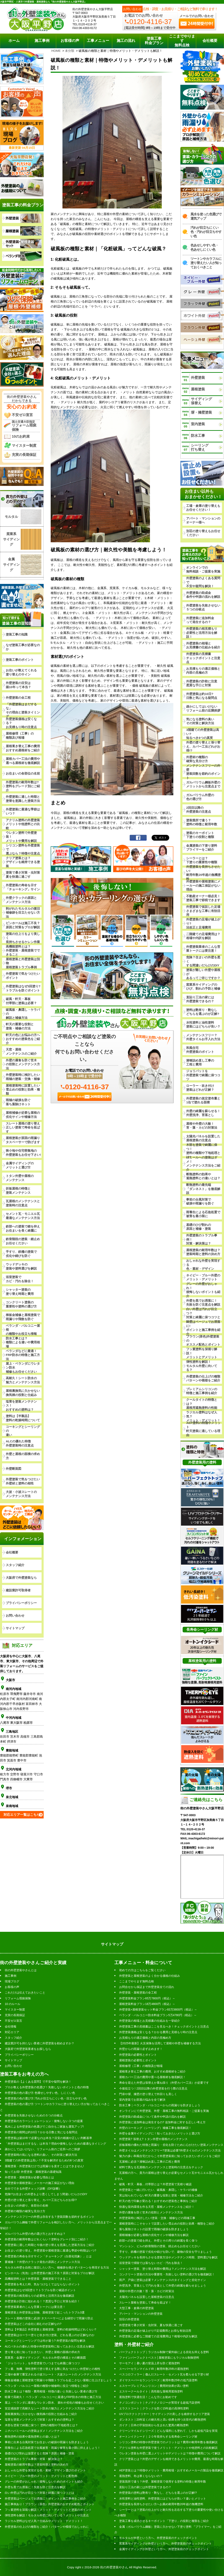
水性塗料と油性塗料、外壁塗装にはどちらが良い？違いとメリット (162, 2498)
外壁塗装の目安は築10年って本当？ (18, 685)
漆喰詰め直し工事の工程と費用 (200, 1062)
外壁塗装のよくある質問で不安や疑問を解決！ (203, 582)
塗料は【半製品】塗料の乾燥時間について (23, 1418)
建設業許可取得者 (18, 1590)
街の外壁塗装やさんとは (21, 1970)
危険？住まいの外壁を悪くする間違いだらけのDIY (203, 961)
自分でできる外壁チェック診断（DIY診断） (33, 2188)
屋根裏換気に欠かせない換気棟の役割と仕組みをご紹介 (41, 2414)
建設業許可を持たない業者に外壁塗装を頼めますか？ (39, 2043)
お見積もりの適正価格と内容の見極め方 (203, 670)
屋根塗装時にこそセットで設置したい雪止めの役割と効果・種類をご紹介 (167, 2223)
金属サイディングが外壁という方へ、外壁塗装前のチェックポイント (164, 2549)
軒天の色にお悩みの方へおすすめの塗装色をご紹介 (23, 1039)
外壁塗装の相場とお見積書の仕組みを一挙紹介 (149, 2020)
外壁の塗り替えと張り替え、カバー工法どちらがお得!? (41, 2200)
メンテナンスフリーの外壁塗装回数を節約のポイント (203, 771)
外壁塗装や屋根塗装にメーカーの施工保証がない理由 (203, 885)
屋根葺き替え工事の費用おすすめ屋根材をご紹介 (23, 748)
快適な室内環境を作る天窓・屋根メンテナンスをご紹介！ (156, 2206)
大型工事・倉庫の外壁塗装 (136, 2308)
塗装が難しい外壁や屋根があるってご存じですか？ (203, 974)
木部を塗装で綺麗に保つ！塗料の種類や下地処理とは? (203, 1151)
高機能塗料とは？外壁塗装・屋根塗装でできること (23, 950)
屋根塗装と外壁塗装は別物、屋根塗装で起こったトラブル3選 (45, 2312)
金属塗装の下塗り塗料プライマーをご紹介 (201, 847)
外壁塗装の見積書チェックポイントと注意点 (203, 658)
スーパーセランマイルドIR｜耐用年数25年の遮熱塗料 (154, 2368)
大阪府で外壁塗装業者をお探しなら (28, 2049)
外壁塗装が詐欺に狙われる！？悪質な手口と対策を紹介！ (42, 2301)
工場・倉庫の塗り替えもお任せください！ (203, 508)
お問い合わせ (15, 1615)
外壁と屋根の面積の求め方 (23, 1456)
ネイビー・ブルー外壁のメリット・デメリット (203, 1277)
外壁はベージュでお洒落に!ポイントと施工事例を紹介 (203, 1328)
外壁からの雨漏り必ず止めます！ (141, 2049)
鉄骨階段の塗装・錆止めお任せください (23, 1241)
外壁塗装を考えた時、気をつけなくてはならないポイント (42, 2284)
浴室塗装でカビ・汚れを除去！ (20, 1279)
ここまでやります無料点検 (182, 40)
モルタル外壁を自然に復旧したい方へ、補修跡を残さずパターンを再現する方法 (57, 2267)
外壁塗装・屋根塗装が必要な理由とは (29, 2177)
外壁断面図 (13, 1468)
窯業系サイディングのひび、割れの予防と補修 (203, 986)
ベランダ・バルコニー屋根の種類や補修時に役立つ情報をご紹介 (47, 2385)
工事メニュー (98, 41)
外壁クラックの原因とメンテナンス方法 (21, 900)
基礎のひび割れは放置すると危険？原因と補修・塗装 (39, 2453)
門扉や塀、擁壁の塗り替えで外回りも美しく (148, 2094)
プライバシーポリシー (21, 1603)
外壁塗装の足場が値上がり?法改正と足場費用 (203, 923)
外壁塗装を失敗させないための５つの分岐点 (34, 2115)
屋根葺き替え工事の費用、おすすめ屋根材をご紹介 (152, 2071)
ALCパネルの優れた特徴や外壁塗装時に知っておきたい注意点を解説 (49, 2346)
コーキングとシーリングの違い (23, 1430)
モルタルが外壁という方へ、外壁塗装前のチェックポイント (158, 2538)
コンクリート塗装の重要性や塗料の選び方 (21, 1304)
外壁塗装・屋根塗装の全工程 (138, 1992)
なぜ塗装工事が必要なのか (23, 647)
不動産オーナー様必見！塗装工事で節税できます (203, 898)
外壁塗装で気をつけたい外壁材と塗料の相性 (23, 1481)
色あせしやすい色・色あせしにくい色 (204, 247)
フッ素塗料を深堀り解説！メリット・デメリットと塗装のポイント (48, 2509)
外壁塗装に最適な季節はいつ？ (23, 811)
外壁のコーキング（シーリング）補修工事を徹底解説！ (155, 2127)
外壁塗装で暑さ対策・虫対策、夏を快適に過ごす (151, 2325)
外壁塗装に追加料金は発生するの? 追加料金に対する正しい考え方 (162, 2122)
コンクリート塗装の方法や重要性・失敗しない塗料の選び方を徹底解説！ (167, 2274)
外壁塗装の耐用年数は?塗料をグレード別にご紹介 (23, 786)
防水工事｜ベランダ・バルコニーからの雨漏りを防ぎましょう (159, 2105)
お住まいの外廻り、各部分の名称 (26, 2205)
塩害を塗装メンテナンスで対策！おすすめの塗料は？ (39, 2419)
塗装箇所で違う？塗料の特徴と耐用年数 (201, 822)
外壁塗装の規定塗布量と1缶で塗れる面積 (203, 1100)
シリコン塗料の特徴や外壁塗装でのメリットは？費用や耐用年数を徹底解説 (168, 2442)
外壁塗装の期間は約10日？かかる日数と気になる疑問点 (41, 2132)
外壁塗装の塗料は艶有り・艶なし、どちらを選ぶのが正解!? (158, 2492)
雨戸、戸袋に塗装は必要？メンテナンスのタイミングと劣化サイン (162, 2280)
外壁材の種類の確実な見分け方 (197, 759)
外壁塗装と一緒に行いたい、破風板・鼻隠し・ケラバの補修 (158, 2189)
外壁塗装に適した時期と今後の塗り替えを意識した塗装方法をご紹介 (50, 2245)
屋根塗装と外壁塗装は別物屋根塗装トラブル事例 (23, 963)
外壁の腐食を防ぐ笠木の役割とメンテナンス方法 (23, 1064)
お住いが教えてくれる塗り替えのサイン (21, 672)
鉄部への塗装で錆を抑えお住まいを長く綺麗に (23, 1228)
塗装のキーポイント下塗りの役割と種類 (200, 835)
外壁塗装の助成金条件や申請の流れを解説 (203, 595)
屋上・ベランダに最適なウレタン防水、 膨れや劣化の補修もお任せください (54, 2402)
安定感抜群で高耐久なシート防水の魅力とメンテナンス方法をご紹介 (50, 2408)
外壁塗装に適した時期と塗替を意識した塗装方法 (23, 799)
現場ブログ (12, 1981)
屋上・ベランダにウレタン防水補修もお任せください (23, 1367)
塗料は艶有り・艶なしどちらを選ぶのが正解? (202, 1012)
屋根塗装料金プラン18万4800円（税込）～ (147, 2004)
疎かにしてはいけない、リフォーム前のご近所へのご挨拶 (42, 2149)
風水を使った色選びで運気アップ (206, 216)
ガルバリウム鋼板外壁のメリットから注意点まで (203, 784)
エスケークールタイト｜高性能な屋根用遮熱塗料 (151, 2391)
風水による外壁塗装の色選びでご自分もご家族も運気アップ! (44, 2126)
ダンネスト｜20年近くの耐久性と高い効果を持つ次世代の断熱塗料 (162, 2419)
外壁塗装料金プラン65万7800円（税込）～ (147, 1998)
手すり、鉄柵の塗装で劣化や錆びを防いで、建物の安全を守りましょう (165, 2251)
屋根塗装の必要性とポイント (138, 2060)
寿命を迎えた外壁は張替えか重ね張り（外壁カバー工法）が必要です (164, 2082)
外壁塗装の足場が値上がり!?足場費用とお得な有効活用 (155, 2330)
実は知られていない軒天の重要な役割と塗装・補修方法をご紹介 (161, 2195)
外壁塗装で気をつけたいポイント (23, 975)
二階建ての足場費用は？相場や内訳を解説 (203, 936)
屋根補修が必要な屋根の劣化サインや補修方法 (23, 1115)
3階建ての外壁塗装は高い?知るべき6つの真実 (202, 734)
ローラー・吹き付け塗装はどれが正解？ (200, 1088)
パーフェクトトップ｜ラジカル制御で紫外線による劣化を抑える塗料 (164, 2352)
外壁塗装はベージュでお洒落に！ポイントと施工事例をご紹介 (45, 2498)
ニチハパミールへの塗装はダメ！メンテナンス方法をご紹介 (44, 2430)
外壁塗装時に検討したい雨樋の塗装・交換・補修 (23, 1077)
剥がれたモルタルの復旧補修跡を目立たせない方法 (23, 912)
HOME (56, 50)
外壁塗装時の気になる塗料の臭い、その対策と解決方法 (41, 2154)
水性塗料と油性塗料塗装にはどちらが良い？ (203, 1024)
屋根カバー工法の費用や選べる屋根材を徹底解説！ (152, 2077)
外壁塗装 (22, 218)
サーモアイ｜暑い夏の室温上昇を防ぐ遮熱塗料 (149, 2363)
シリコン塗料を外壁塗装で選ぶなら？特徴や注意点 (23, 849)
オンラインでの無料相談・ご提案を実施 (203, 569)
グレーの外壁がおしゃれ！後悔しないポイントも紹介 (203, 1290)
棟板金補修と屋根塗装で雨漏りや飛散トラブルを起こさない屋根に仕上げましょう (58, 2380)
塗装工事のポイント (20, 659)
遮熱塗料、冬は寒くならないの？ (141, 2476)
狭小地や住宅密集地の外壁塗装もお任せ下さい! (23, 1152)
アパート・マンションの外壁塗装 (141, 2313)
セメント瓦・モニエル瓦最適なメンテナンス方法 (23, 1216)
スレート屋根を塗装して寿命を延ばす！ (145, 2302)
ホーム (14, 41)
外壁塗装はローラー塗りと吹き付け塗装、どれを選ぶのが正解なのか (50, 2335)
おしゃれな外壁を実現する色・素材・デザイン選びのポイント (45, 2470)
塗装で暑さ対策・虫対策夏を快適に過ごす (23, 874)
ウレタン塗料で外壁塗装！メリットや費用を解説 (21, 836)
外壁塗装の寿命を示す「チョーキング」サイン (23, 887)
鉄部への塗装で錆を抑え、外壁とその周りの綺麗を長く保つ (158, 2240)
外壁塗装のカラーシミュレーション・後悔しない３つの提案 (44, 2121)
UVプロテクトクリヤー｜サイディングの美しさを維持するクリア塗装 (164, 2414)
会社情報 (10, 2026)
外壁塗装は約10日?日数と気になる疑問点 (201, 696)
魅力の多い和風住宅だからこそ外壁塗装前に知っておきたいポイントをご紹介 (169, 2156)
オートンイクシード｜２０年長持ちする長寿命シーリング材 (158, 2436)
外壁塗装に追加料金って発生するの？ (200, 620)
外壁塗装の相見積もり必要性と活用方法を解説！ (201, 632)
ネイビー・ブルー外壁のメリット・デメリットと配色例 (41, 2476)
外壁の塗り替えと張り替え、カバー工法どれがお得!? (203, 746)
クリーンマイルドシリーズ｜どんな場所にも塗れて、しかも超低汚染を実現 (168, 2430)
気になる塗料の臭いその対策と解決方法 (200, 721)
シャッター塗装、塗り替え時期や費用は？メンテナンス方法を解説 (162, 2268)
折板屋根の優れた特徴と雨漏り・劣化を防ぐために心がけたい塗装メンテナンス (171, 2144)
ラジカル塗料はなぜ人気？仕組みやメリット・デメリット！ (44, 2521)
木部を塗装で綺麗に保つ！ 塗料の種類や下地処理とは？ (41, 2425)
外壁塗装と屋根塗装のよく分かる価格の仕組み (149, 1975)
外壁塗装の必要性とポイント (138, 2054)
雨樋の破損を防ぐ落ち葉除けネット (18, 1102)
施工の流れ (126, 41)
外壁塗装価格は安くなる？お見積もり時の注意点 (21, 723)
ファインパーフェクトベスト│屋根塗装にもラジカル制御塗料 (159, 2357)
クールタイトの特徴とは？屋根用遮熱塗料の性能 (201, 1403)
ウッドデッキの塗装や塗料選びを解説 (21, 1266)
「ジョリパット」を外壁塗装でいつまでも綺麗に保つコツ (42, 2363)
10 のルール (12, 2004)
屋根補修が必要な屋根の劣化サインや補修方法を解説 (154, 2235)
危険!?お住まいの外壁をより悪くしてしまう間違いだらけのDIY (46, 2194)
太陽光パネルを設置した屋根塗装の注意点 (203, 1138)
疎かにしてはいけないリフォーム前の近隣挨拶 (203, 708)
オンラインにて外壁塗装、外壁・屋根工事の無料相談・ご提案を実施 (164, 2110)
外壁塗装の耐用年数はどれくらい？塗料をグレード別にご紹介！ (47, 2239)
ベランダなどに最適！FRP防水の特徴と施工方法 (23, 1355)
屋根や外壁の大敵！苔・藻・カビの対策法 (201, 1125)
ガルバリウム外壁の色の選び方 (200, 797)
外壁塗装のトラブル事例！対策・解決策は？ (201, 1239)
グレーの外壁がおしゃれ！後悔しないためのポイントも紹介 (44, 2481)
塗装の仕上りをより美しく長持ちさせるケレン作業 (23, 937)
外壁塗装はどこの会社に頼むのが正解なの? (33, 2323)
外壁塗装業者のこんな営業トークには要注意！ (203, 949)
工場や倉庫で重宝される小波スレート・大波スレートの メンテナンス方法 (53, 2374)
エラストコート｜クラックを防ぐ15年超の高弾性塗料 (154, 2408)
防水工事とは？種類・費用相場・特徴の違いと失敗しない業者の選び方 (51, 2391)
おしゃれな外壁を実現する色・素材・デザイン (203, 1264)
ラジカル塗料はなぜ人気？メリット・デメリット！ (203, 1416)
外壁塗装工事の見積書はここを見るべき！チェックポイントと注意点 (164, 2026)
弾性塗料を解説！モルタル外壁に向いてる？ (201, 1366)
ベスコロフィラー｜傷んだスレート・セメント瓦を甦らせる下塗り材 (164, 2374)
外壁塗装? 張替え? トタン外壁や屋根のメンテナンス (153, 2139)
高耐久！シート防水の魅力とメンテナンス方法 (23, 1380)
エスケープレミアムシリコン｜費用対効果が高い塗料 (154, 2385)
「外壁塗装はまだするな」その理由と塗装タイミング (23, 710)
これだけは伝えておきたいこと (25, 1992)
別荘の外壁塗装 (129, 2319)
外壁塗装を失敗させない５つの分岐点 (203, 607)
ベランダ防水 (22, 256)
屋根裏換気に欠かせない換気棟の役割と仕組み (23, 1393)
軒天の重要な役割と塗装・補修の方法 (20, 1026)
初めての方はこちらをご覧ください (142, 1970)
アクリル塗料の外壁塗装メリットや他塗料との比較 (23, 824)
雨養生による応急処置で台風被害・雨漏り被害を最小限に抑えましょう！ (52, 2447)
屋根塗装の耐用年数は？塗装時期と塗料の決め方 (203, 1252)
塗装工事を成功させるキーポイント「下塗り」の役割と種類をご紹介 (164, 2521)
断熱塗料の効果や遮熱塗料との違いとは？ (203, 1176)
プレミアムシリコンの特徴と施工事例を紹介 (201, 1391)
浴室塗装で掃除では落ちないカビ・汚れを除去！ (151, 2263)
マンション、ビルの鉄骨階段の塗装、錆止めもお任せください (159, 2246)
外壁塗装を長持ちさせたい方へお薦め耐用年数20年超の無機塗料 (161, 2504)
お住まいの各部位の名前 (23, 773)
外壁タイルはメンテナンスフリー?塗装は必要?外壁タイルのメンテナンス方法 (170, 2150)
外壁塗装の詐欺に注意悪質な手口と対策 (201, 683)
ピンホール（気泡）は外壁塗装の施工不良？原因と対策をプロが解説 (50, 2273)
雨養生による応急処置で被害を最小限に (203, 1214)
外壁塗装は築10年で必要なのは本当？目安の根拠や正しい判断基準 (48, 2138)
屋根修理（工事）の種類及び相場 (20, 735)
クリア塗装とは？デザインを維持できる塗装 (23, 862)
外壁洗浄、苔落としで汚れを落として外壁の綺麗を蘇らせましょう (162, 2285)
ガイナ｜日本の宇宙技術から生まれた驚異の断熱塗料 (154, 2425)
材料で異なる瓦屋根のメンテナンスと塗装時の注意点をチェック (161, 2167)
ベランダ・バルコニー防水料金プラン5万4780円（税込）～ (158, 2015)
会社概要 (209, 41)
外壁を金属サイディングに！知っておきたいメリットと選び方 (159, 2133)
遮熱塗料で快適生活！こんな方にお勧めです (148, 2397)
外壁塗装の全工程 (18, 697)
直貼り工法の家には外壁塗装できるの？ (200, 999)
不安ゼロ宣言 (13, 2020)
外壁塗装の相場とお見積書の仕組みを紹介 (203, 645)
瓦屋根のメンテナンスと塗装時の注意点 (23, 1203)
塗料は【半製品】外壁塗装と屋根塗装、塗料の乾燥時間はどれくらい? (50, 2329)
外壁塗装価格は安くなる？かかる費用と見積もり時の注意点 (158, 2032)
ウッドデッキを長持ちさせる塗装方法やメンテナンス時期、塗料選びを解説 (168, 2257)
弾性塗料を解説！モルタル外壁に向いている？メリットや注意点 (47, 2515)
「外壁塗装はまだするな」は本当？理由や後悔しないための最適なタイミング (55, 2143)
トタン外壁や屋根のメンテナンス (20, 1178)
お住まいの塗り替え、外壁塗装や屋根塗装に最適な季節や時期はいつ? (50, 2250)
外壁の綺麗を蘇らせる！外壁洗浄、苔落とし (203, 1113)
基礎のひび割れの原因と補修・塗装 (198, 1227)
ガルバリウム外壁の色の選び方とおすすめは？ (35, 2233)
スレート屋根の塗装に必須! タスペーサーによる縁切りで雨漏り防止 (49, 2318)
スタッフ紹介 (15, 1565)
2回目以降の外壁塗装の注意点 (198, 809)
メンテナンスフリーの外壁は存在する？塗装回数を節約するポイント (50, 2216)
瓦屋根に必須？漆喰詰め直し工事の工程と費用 (149, 2161)
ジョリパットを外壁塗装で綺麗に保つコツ (203, 1075)
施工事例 (42, 41)
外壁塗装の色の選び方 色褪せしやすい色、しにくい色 (40, 2092)
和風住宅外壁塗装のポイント (200, 1050)
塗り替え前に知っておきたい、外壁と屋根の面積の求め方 (42, 2352)
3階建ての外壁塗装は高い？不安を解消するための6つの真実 (44, 2160)
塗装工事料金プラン (154, 40)
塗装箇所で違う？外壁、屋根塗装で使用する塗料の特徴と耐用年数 (162, 2481)
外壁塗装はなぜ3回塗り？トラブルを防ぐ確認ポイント (40, 2290)
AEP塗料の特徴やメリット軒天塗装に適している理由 (203, 1429)
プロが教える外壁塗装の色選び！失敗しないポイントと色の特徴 (47, 2087)
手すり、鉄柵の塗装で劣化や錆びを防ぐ (21, 1254)
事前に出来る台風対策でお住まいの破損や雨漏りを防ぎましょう (47, 2442)
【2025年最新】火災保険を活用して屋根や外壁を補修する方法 (160, 2043)
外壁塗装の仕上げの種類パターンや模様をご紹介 (203, 1378)
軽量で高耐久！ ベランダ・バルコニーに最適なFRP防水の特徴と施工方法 (53, 2397)
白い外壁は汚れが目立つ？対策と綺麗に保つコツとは (203, 1315)
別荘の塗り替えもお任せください (203, 533)
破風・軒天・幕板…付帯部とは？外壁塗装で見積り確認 (155, 2184)
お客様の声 (70, 41)
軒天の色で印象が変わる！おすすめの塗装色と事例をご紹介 (158, 2201)
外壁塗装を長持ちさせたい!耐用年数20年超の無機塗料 (203, 873)
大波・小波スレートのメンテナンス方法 (21, 1494)
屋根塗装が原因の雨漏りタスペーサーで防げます (23, 1140)
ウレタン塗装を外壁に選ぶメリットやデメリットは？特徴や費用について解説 (169, 2453)
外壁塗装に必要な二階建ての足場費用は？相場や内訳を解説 (158, 2336)
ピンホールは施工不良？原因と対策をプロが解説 (23, 925)
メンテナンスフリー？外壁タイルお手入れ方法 (203, 1037)
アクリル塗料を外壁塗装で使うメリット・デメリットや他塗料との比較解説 (168, 2447)
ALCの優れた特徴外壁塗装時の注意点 (20, 1443)
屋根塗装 (22, 231)
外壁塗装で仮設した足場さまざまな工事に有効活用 (203, 910)
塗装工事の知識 (17, 634)
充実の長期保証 (15, 2015)
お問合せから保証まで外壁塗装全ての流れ (146, 1987)
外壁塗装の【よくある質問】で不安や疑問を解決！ (38, 2081)
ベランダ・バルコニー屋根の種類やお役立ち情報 (23, 1329)
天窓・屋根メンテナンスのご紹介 (21, 1051)
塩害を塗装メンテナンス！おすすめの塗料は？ (21, 1405)
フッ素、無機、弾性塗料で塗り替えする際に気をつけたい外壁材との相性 (52, 2368)
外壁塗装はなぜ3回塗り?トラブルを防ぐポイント (23, 988)
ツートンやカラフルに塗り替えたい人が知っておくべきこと (206, 263)
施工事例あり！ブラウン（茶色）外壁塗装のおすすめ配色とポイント (50, 2504)
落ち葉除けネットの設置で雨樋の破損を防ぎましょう (154, 2229)
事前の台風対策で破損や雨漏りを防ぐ (200, 1201)
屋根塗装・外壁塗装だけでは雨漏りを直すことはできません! (44, 2166)
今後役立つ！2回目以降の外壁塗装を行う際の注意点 (153, 2088)
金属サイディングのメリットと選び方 (20, 1165)
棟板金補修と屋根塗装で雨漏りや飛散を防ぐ (23, 1317)
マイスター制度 (15, 2009)
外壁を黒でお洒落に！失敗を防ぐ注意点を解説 (203, 1302)
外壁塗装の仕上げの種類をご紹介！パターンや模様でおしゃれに (47, 2526)
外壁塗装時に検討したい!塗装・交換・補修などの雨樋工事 (157, 2218)
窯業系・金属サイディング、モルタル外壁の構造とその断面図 (45, 2357)
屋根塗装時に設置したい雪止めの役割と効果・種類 (23, 1089)
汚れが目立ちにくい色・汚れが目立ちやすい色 (206, 232)
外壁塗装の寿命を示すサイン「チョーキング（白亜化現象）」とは (48, 2256)
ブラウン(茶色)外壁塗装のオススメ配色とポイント (203, 1340)
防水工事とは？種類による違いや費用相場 (23, 1342)
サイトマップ (15, 1628)
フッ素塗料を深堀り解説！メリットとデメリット (201, 1353)
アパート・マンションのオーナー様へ (203, 520)
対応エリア (12, 2032)
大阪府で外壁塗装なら (21, 1577)
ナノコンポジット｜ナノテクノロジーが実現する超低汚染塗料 (159, 2402)
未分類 (69, 50)
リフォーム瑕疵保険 (18, 1998)
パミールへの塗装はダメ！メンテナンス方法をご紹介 (203, 1163)
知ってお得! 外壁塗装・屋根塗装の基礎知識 (33, 2171)
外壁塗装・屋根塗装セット (22, 244)
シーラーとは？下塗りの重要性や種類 (201, 860)
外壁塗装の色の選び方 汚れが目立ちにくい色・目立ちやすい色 (46, 2098)
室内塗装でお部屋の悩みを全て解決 (142, 2099)
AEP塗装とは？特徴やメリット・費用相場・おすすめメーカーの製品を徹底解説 (171, 2470)
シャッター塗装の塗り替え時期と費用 (20, 1291)
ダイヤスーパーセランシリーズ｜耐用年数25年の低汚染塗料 (158, 2380)
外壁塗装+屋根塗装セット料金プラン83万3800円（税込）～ (158, 2009)
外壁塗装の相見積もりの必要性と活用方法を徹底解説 (39, 2295)
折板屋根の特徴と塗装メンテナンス (18, 1190)
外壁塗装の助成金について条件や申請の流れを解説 (152, 2116)
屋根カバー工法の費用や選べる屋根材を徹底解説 (23, 761)
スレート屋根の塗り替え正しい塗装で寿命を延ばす (23, 1127)
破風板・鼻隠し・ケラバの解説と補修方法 (23, 1013)
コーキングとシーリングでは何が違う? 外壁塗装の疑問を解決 (45, 2340)
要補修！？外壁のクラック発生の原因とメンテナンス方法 (42, 2262)
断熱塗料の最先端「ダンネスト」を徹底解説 (203, 1189)
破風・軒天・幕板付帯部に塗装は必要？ (21, 1001)
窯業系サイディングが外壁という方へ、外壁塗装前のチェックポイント (165, 2543)
